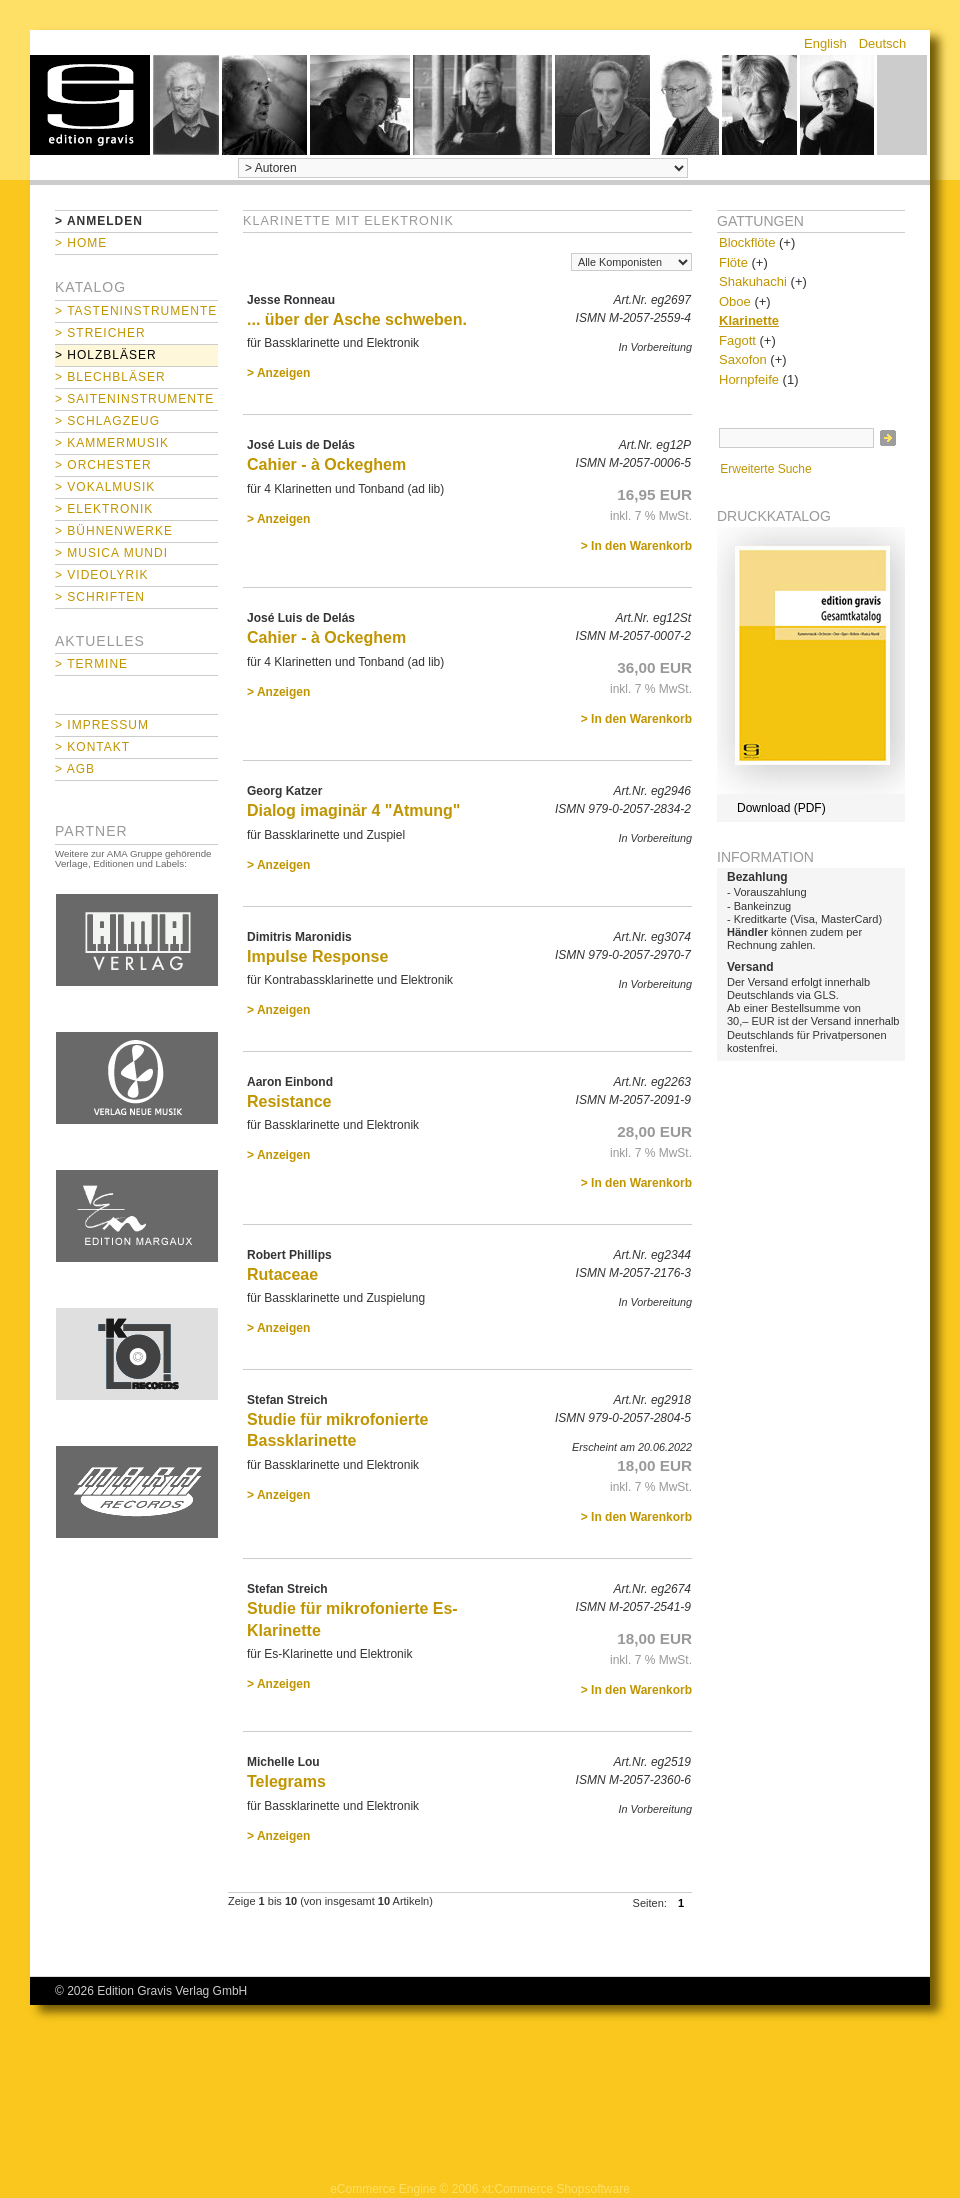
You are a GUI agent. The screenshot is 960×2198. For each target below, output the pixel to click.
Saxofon (743, 359)
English (825, 43)
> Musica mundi (111, 553)
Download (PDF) (781, 808)
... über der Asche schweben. (357, 319)
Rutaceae (282, 1274)
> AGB (75, 769)
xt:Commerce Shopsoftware (556, 2189)
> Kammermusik (112, 443)
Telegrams (286, 1781)
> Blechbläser (110, 377)
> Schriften (100, 597)
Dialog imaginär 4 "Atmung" (353, 810)
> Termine (91, 664)
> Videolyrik (101, 575)
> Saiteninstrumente (134, 399)
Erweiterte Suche (765, 469)
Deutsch (883, 43)
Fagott (737, 340)
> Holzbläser (106, 355)
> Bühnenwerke (114, 531)
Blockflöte (747, 242)
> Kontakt (92, 747)
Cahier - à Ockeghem (326, 464)
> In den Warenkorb (636, 546)
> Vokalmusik (105, 487)
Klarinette (749, 320)
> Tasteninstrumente (136, 311)
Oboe (735, 301)
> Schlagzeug (107, 421)
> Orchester (103, 465)
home (90, 105)
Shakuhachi (753, 281)
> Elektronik (104, 509)
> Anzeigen (278, 373)
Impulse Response (317, 956)
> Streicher (100, 333)
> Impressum (102, 725)
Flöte (733, 262)
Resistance (289, 1101)
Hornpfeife (749, 379)
